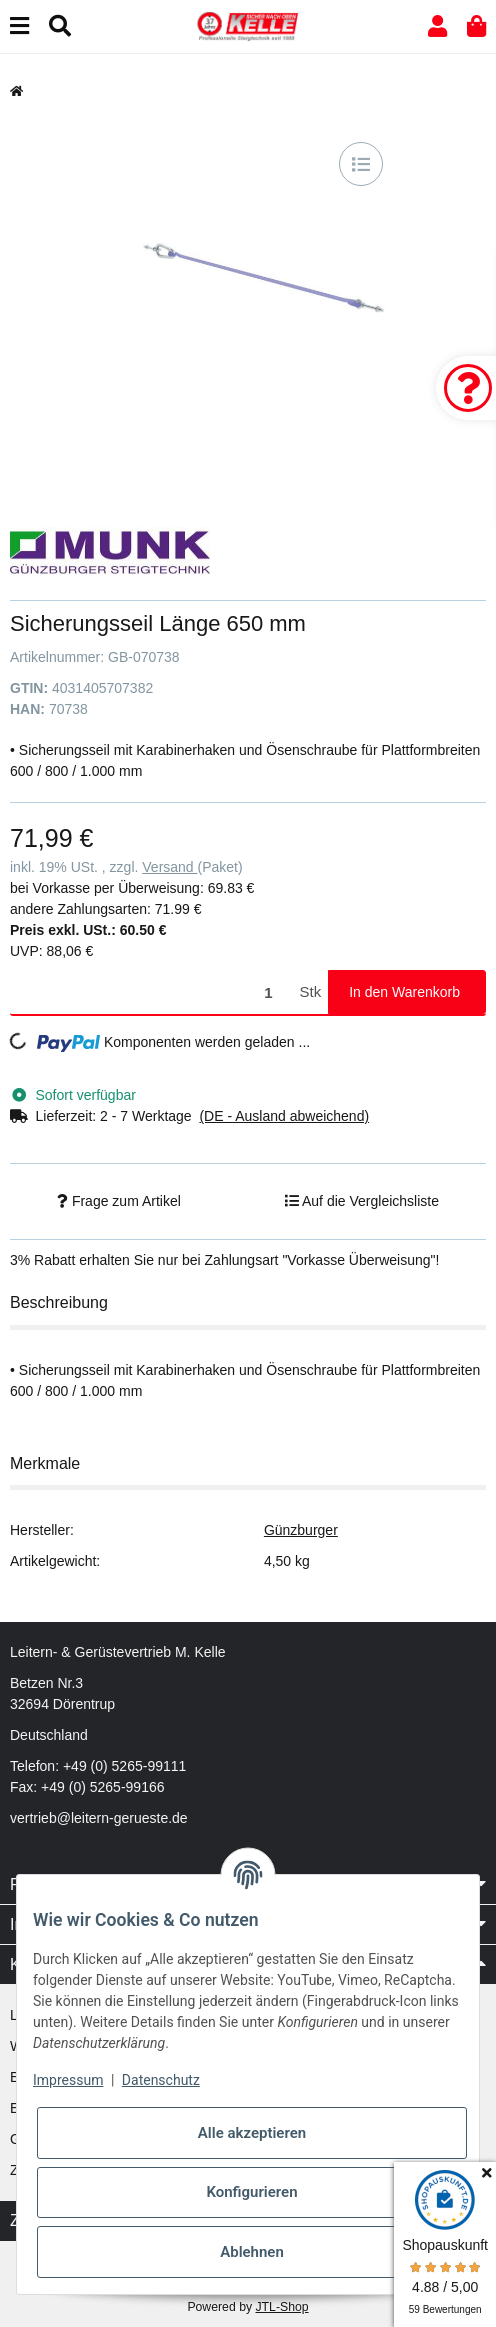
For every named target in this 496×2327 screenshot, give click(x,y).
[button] (437, 26)
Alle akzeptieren (252, 2133)
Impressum (68, 2080)
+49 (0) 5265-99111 (124, 1766)
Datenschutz (161, 2080)
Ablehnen (252, 2252)
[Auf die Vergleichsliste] (361, 164)
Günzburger (301, 1530)
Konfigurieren (251, 2192)
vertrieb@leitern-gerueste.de (99, 1818)
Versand (169, 867)
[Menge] (151, 992)
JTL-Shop (281, 2307)
